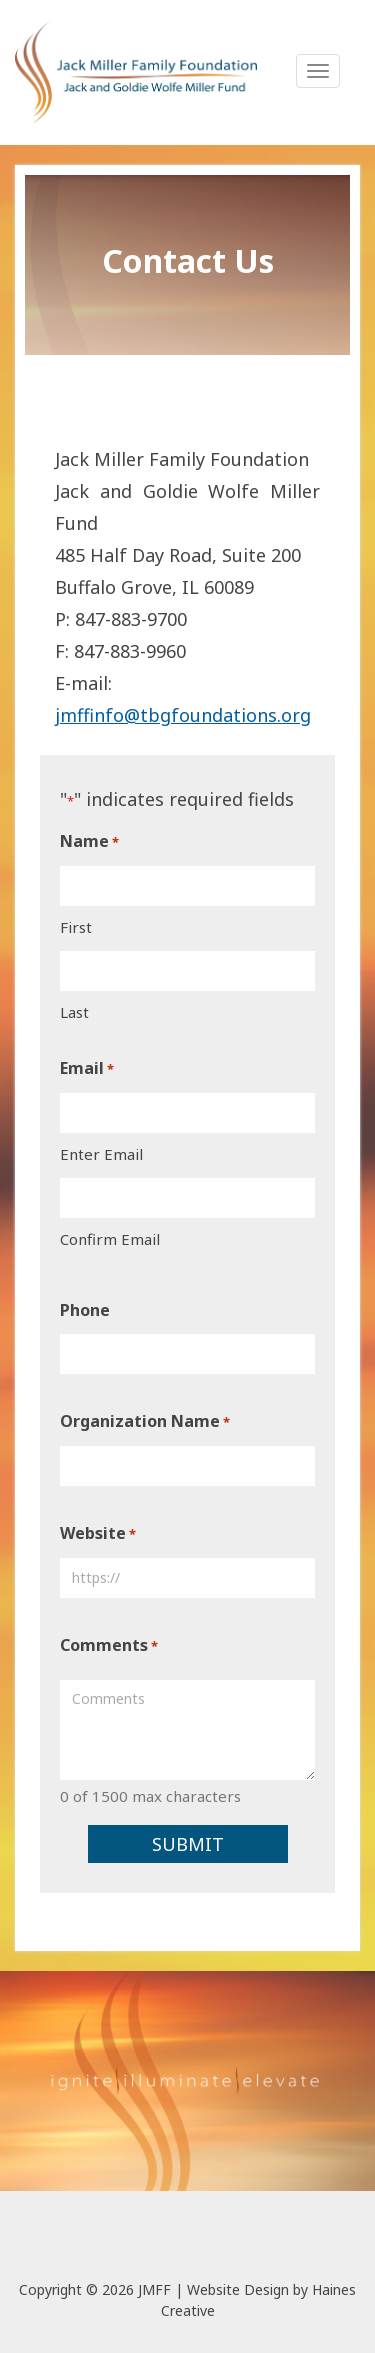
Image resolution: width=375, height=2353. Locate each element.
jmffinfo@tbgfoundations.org (183, 715)
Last (74, 1012)
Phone (85, 1310)
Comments (109, 1646)
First (76, 927)
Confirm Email (110, 1239)
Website (98, 1534)
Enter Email (101, 1154)
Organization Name (145, 1422)
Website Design (238, 2289)
